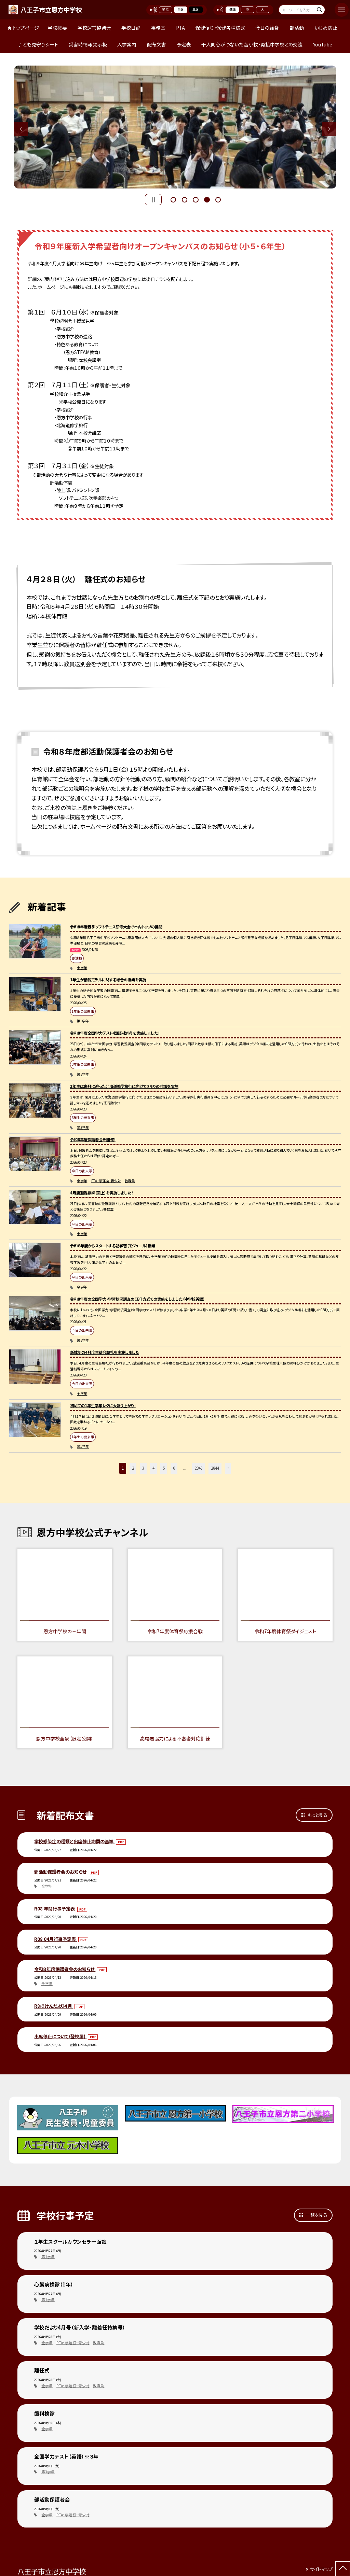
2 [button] (184, 199)
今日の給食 (267, 27)
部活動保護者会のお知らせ (61, 1871)
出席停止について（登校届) (60, 2036)
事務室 (158, 27)
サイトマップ (321, 2569)
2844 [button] (215, 1468)
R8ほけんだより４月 (53, 2006)
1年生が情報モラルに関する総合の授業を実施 (108, 979)
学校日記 (130, 27)
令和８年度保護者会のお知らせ (64, 1969)
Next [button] (329, 129)
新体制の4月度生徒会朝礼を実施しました (104, 1352)
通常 (165, 9)
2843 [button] (198, 1468)
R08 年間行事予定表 (55, 1908)
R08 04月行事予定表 (55, 1939)
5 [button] (218, 199)
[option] (175, 127)
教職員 (130, 1180)
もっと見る (317, 1815)
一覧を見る (316, 2215)
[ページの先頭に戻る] (343, 2569)
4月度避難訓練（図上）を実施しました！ (101, 1192)
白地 (180, 9)
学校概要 (57, 27)
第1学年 (83, 1021)
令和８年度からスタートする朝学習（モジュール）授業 (112, 1245)
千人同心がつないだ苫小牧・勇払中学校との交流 (251, 44)
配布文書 (156, 44)
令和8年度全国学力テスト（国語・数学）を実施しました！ (115, 1033)
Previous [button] (21, 129)
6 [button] (174, 1468)
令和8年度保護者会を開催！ (93, 1139)
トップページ (26, 27)
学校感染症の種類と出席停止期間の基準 (74, 1841)
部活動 (297, 27)
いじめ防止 (325, 27)
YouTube (322, 44)
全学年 (82, 967)
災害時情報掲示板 (88, 44)
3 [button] (195, 199)
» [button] (228, 1468)
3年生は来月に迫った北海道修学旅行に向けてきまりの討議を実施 (124, 1086)
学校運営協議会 (94, 27)
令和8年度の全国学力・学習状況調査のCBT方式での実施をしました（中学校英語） (137, 1299)
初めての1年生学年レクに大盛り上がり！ (103, 1405)
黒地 (195, 9)
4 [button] (207, 199)
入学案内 (126, 44)
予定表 (184, 44)
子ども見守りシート (38, 44)
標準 (232, 9)
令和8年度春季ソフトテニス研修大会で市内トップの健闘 (116, 926)
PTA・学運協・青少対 (106, 1180)
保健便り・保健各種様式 (220, 27)
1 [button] (173, 199)
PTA (180, 27)
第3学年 (83, 1074)
